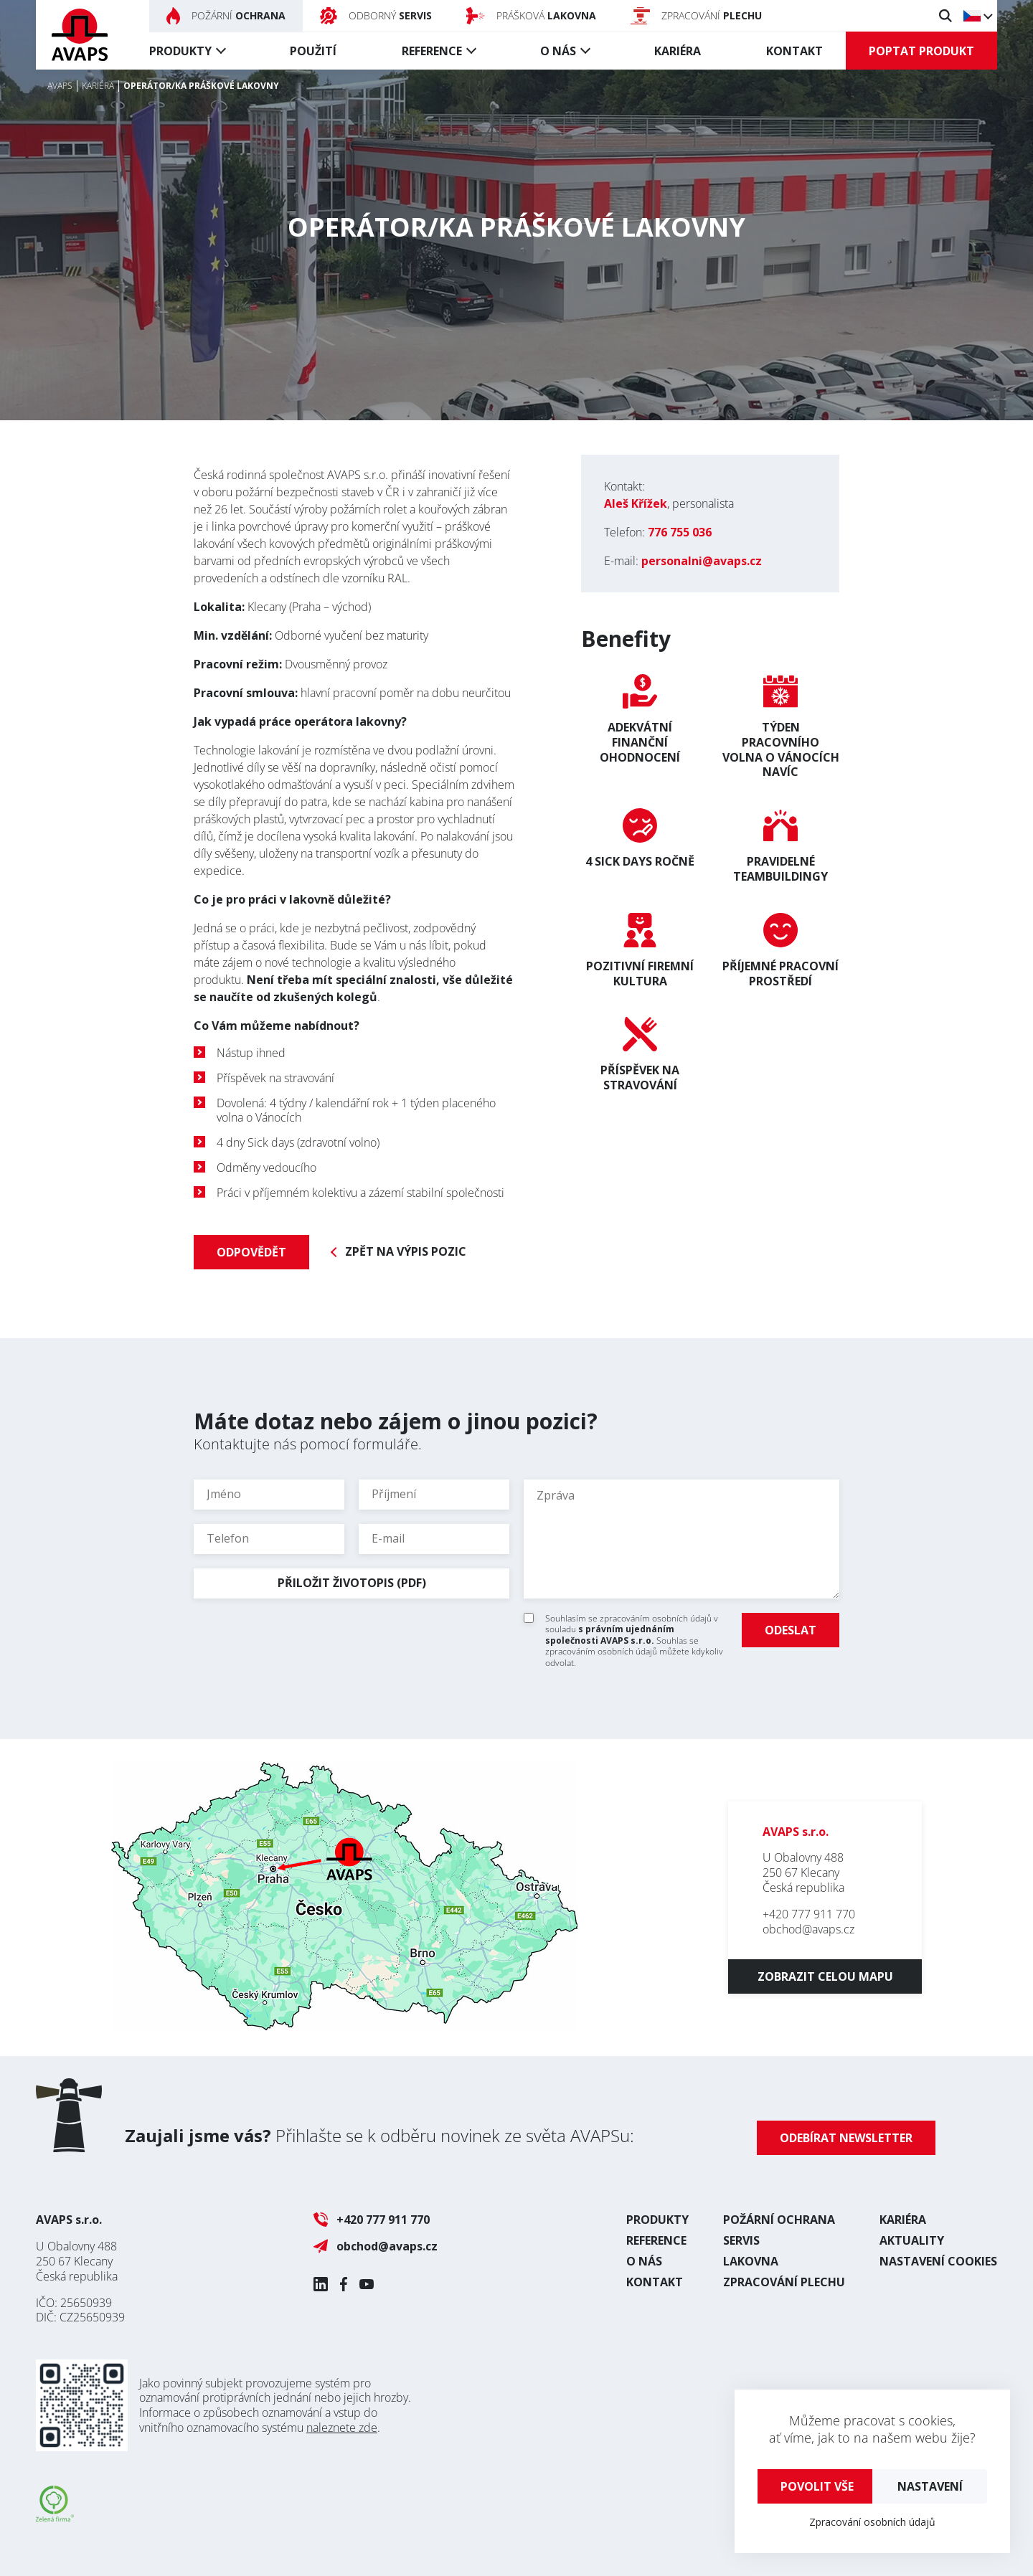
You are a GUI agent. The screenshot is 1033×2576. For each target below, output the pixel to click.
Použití (313, 51)
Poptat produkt (921, 51)
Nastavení (930, 2486)
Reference (432, 51)
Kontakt (794, 51)
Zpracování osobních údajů (872, 2522)
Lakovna (750, 2261)
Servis (741, 2240)
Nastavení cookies (938, 2261)
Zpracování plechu (784, 2282)
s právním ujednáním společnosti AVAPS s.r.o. (609, 1635)
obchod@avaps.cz (808, 1929)
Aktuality (911, 2240)
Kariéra (677, 51)
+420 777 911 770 (809, 1914)
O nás (558, 51)
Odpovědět (251, 1252)
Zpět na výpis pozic (405, 1251)
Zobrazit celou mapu (825, 1976)
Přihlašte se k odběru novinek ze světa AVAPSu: (379, 2135)
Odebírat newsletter (846, 2138)
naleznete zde (341, 2427)
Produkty (180, 51)
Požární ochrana (779, 2219)
